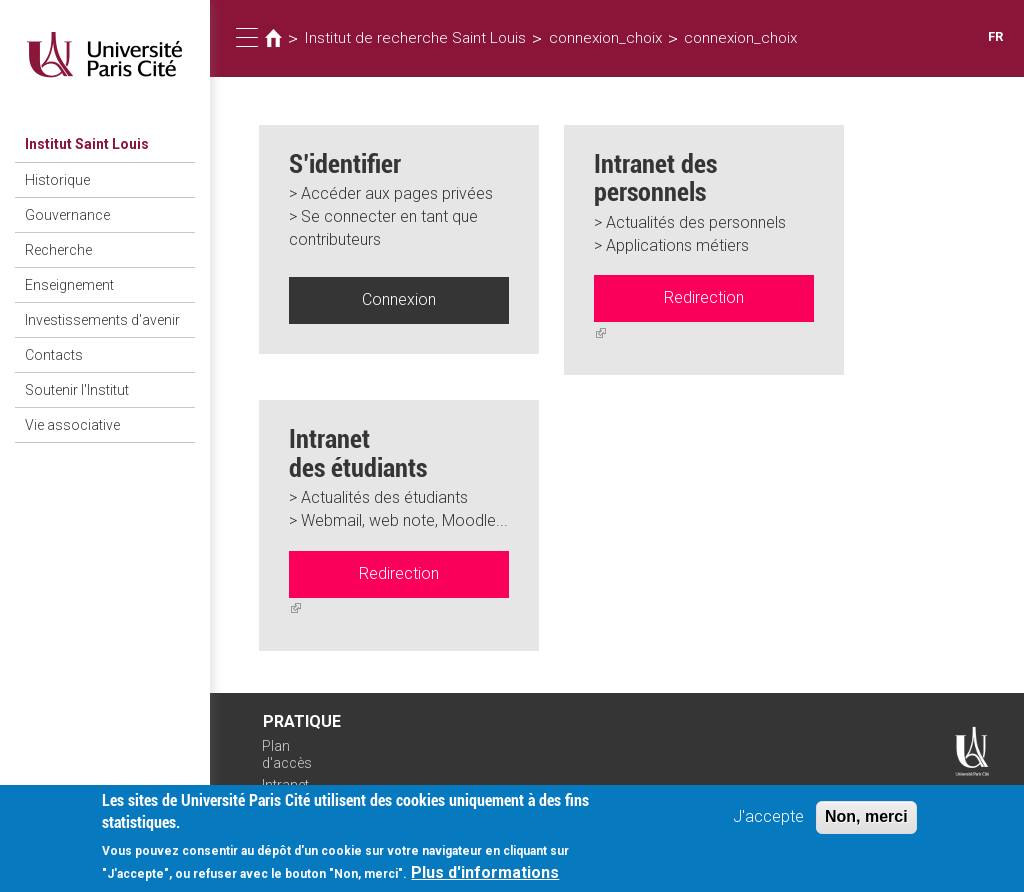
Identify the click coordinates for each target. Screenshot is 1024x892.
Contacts (54, 355)
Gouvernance (67, 215)
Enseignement (69, 285)
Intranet (285, 785)
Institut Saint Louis (87, 144)
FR (995, 36)
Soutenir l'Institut (77, 390)
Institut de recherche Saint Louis (415, 38)
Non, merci (866, 824)
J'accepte (768, 824)
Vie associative (72, 425)
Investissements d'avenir (102, 320)
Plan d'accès (287, 754)
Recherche (58, 250)
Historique (57, 180)
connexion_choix (605, 38)
